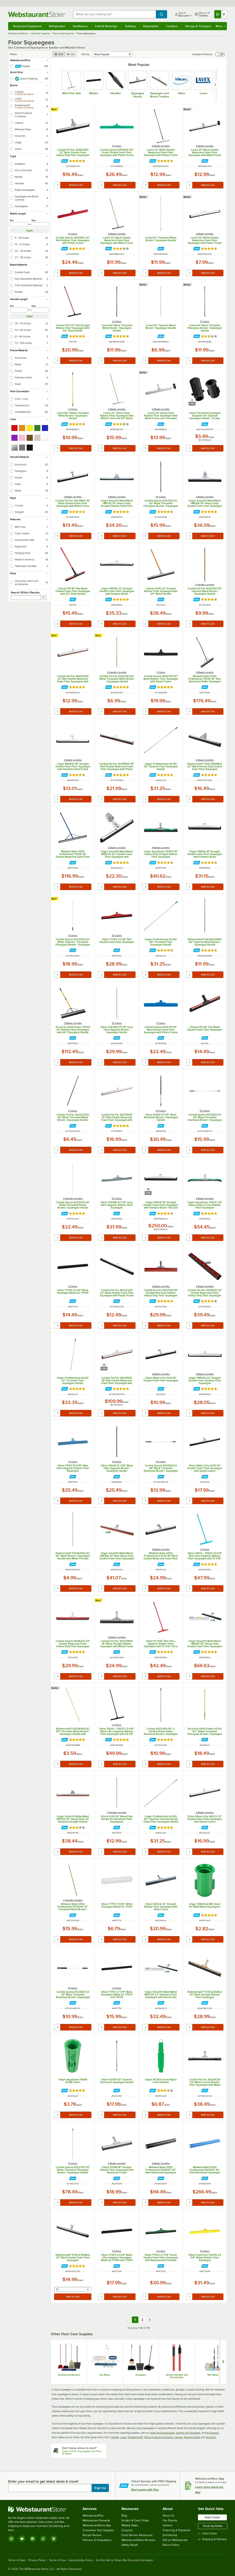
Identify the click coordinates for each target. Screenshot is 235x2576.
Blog (124, 2515)
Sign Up (100, 2488)
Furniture (172, 26)
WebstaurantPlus (93, 2515)
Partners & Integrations (97, 2540)
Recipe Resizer (92, 2535)
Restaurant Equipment (27, 26)
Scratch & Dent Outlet (135, 2520)
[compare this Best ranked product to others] (55, 109)
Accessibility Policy (81, 2560)
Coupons (127, 2530)
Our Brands (170, 2520)
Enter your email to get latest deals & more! (43, 2481)
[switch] (220, 54)
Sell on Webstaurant (175, 2540)
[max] (40, 224)
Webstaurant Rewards (96, 2520)
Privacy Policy (37, 2560)
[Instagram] (11, 2538)
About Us (168, 2515)
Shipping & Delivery (212, 2539)
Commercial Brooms (69, 2375)
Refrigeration (57, 26)
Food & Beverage (106, 26)
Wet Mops (213, 2375)
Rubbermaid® (135, 2437)
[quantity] (57, 185)
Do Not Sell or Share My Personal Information (124, 2560)
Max (34, 220)
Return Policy (171, 2544)
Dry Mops (104, 2375)
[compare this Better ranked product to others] (188, 109)
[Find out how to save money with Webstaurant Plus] (64, 161)
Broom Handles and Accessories (177, 2376)
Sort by (85, 54)
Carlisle (114, 2437)
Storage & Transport (198, 26)
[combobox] (114, 14)
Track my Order (213, 2525)
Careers (168, 2525)
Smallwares (80, 26)
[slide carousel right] (215, 85)
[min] (19, 224)
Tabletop (130, 26)
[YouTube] (22, 2538)
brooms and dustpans (188, 2432)
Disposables (151, 26)
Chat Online (207, 2533)
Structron (211, 2437)
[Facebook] (32, 2538)
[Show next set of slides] (223, 2361)
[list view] (70, 54)
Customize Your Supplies (98, 2530)
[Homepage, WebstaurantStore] (37, 14)
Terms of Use (57, 2560)
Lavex (123, 2437)
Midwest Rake (192, 2437)
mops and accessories (162, 2432)
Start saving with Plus (145, 2489)
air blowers (213, 2432)
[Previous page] (128, 2319)
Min (12, 220)
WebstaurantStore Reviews (138, 2540)
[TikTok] (43, 2538)
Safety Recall (129, 2544)
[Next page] (149, 2319)
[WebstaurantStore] (41, 2509)
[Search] (43, 597)
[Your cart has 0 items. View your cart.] (220, 14)
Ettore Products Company (158, 2437)
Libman (178, 2437)
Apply (29, 230)
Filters (13, 54)
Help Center (212, 2517)
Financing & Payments (176, 2530)
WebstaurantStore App (97, 2525)
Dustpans (141, 2375)
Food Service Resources (137, 2535)
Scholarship (170, 2535)
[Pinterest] (53, 2538)
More (220, 26)
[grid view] (58, 54)
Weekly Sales (129, 2525)
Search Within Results (25, 592)
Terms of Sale (16, 2560)
